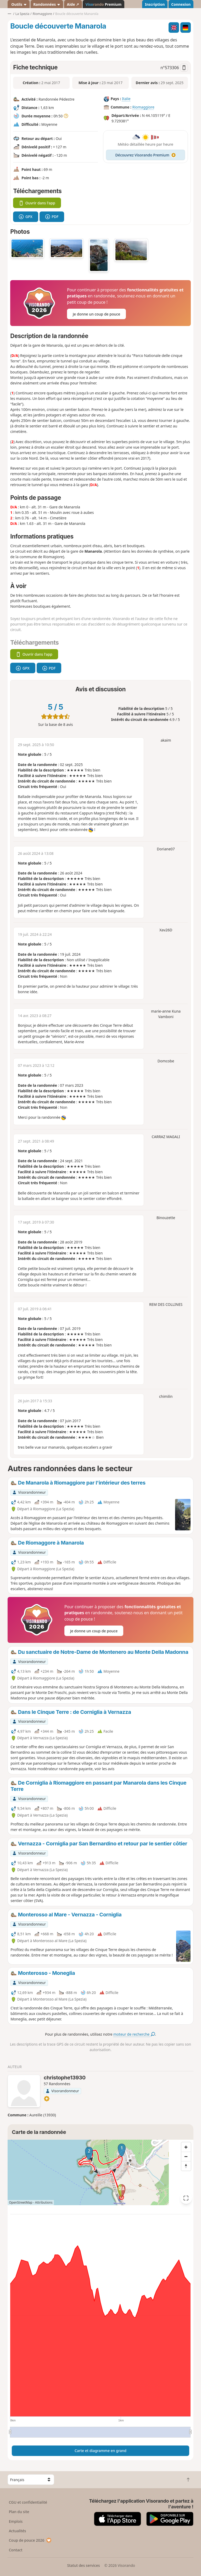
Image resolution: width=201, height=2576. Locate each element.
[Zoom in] (186, 2147)
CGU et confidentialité (28, 2502)
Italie (126, 98)
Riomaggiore (143, 107)
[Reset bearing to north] (186, 2166)
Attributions (44, 2202)
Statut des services (83, 2565)
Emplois (16, 2521)
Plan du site (19, 2511)
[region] (100, 2172)
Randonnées (46, 4)
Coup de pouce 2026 (30, 2540)
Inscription (155, 4)
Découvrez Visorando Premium (145, 155)
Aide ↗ (73, 4)
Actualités (17, 2530)
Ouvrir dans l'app (37, 203)
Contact (16, 2549)
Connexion (181, 4)
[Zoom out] (186, 2156)
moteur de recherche (134, 2034)
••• (9, 14)
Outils (18, 4)
